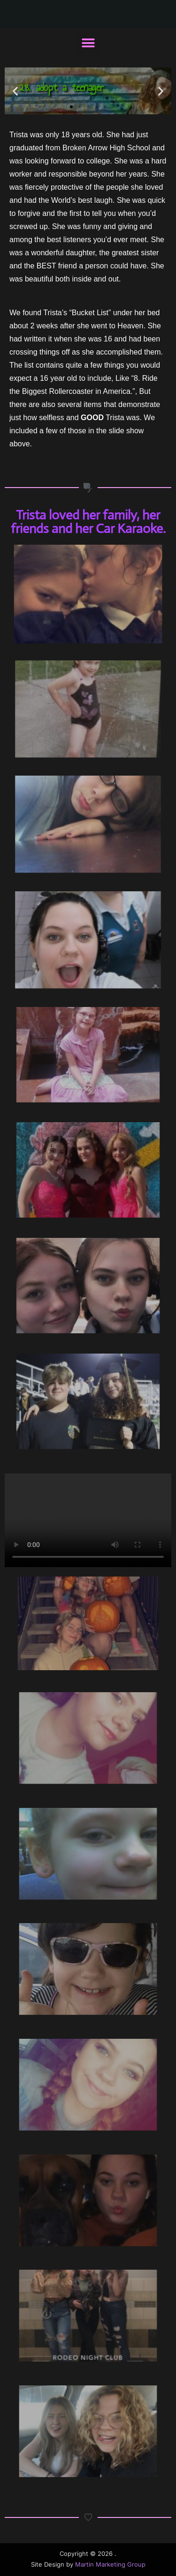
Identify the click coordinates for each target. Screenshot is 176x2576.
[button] (88, 42)
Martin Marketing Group (110, 2564)
